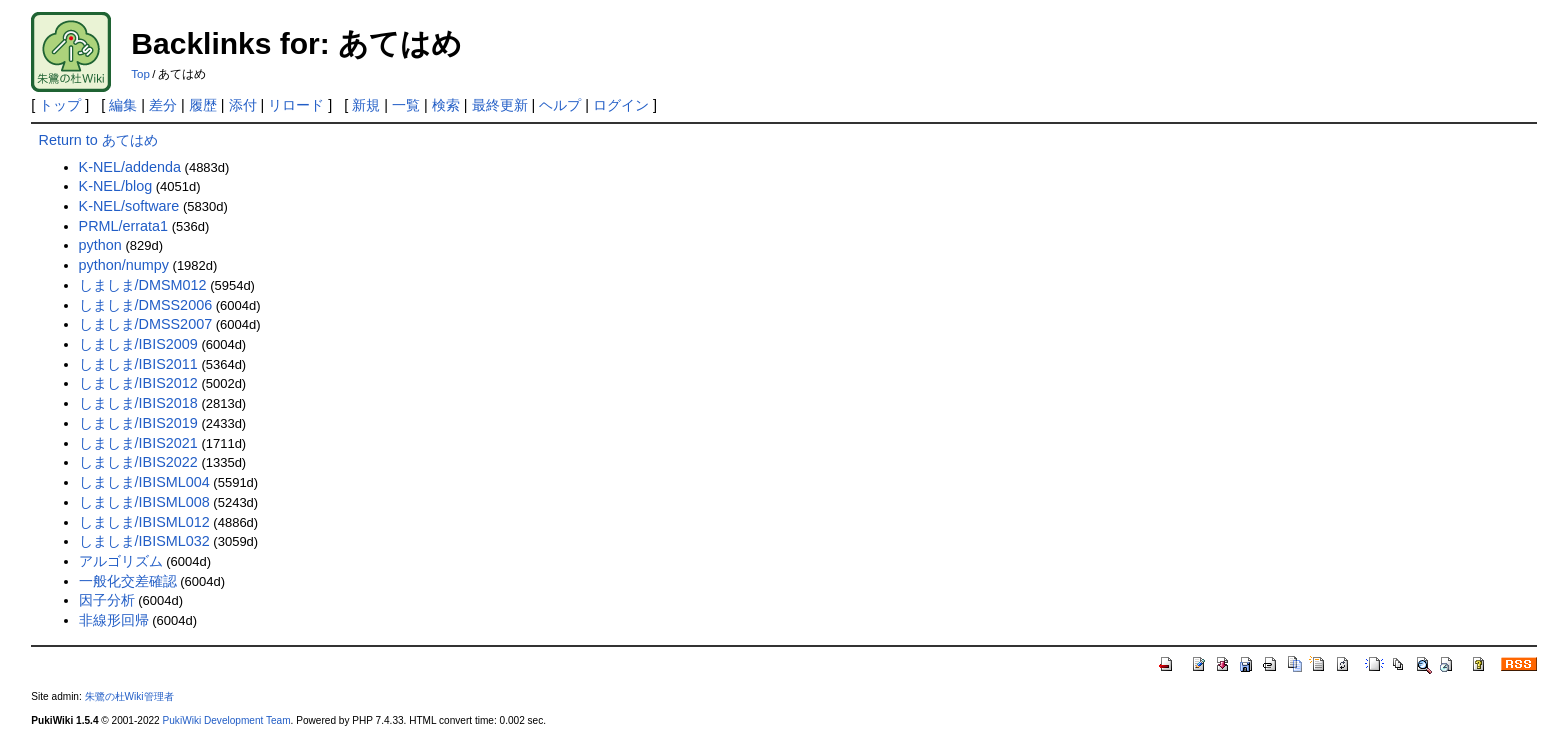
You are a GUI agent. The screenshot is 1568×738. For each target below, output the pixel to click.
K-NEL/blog (116, 186)
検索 (446, 105)
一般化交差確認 (128, 581)
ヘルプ (560, 105)
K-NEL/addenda (130, 167)
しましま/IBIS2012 (138, 383)
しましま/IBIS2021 (138, 443)
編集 (123, 105)
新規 (366, 105)
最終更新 (500, 105)
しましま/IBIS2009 (138, 344)
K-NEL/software (129, 206)
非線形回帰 (114, 620)
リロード (296, 105)
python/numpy (124, 265)
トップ (60, 105)
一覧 (406, 105)
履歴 (203, 105)
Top (140, 74)
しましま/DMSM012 (143, 285)
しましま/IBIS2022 (138, 462)
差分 (163, 105)
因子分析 (107, 600)
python (100, 245)
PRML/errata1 (124, 226)
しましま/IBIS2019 (138, 423)
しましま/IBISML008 (144, 502)
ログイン (621, 105)
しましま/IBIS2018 (138, 403)
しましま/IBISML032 (144, 541)
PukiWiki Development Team (227, 720)
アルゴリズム (121, 561)
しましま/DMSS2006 (146, 305)
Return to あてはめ (98, 140)
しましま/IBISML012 (144, 522)
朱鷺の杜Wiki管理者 (129, 696)
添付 (243, 105)
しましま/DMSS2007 (146, 324)
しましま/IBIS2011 (138, 364)
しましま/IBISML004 (144, 482)
